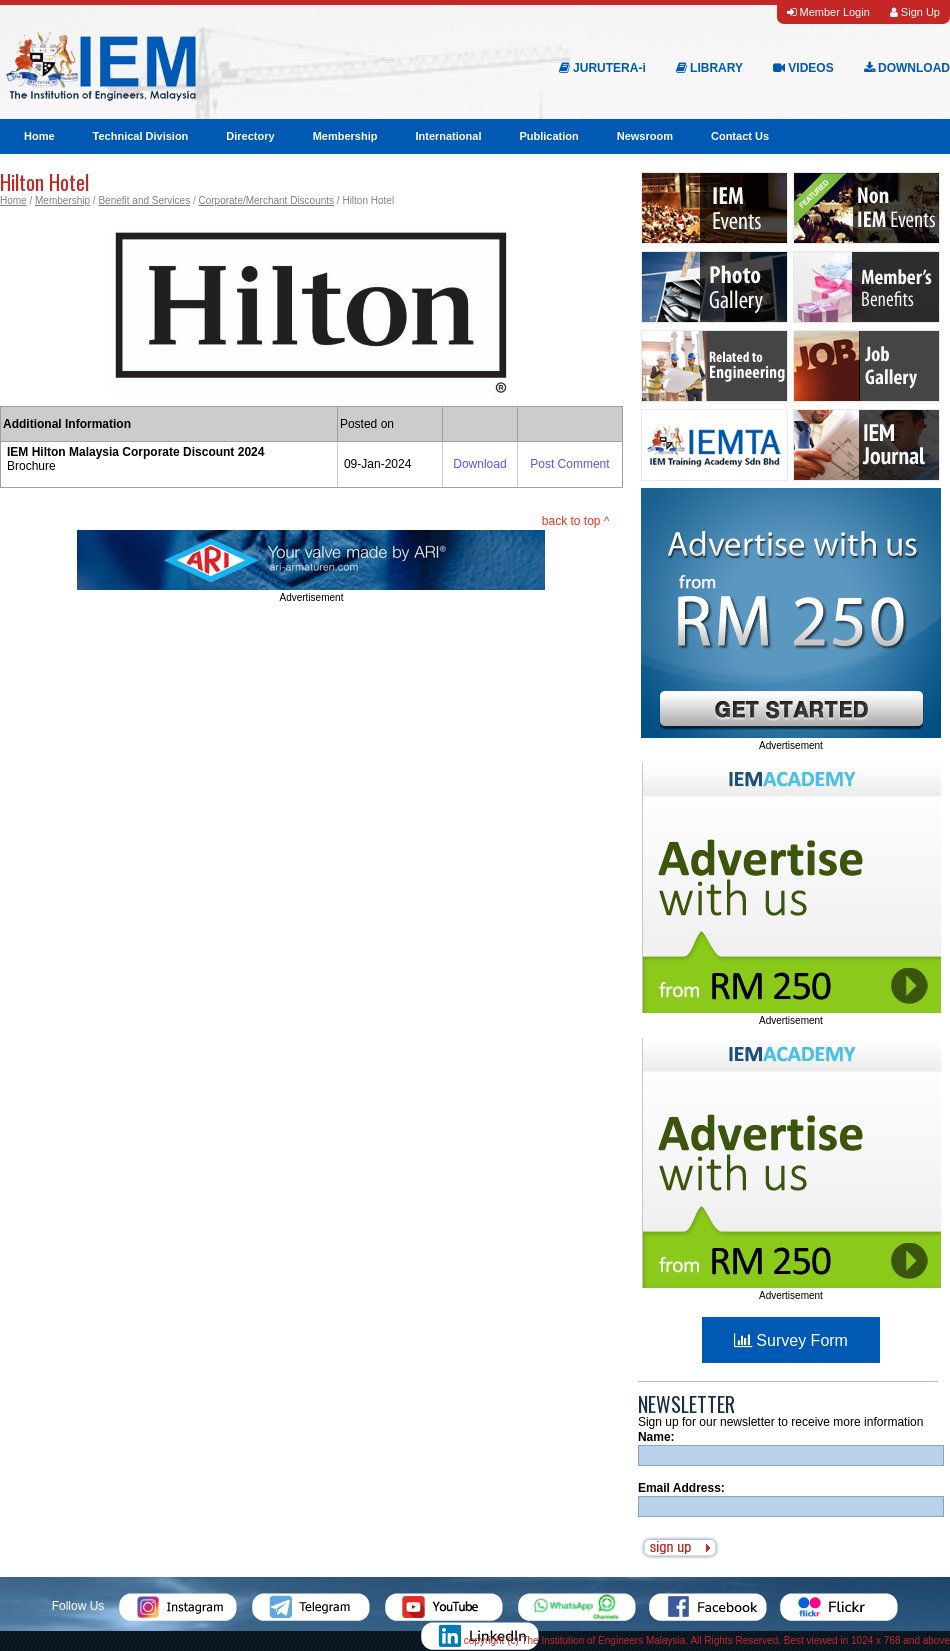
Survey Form (791, 1340)
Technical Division (141, 136)
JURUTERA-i (602, 68)
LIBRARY (709, 68)
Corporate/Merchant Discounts (266, 200)
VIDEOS (803, 68)
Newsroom (645, 136)
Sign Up (915, 12)
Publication (548, 136)
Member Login (828, 12)
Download (479, 464)
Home (39, 136)
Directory (250, 136)
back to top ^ (576, 521)
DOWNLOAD (907, 68)
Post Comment (569, 464)
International (448, 136)
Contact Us (740, 136)
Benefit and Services (144, 200)
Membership (345, 136)
